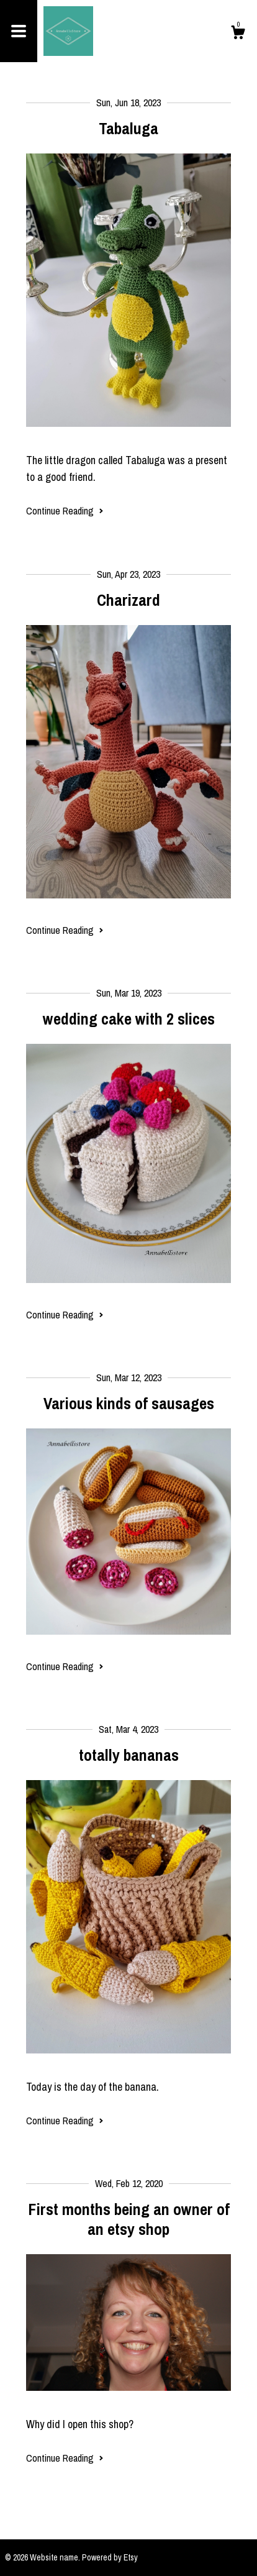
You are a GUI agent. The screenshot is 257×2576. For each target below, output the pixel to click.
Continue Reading (65, 511)
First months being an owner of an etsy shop (129, 2218)
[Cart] (238, 34)
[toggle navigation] (18, 31)
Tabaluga (128, 128)
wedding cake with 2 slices (129, 1019)
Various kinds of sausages (128, 1403)
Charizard (128, 600)
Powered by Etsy (110, 2557)
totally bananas (129, 1755)
